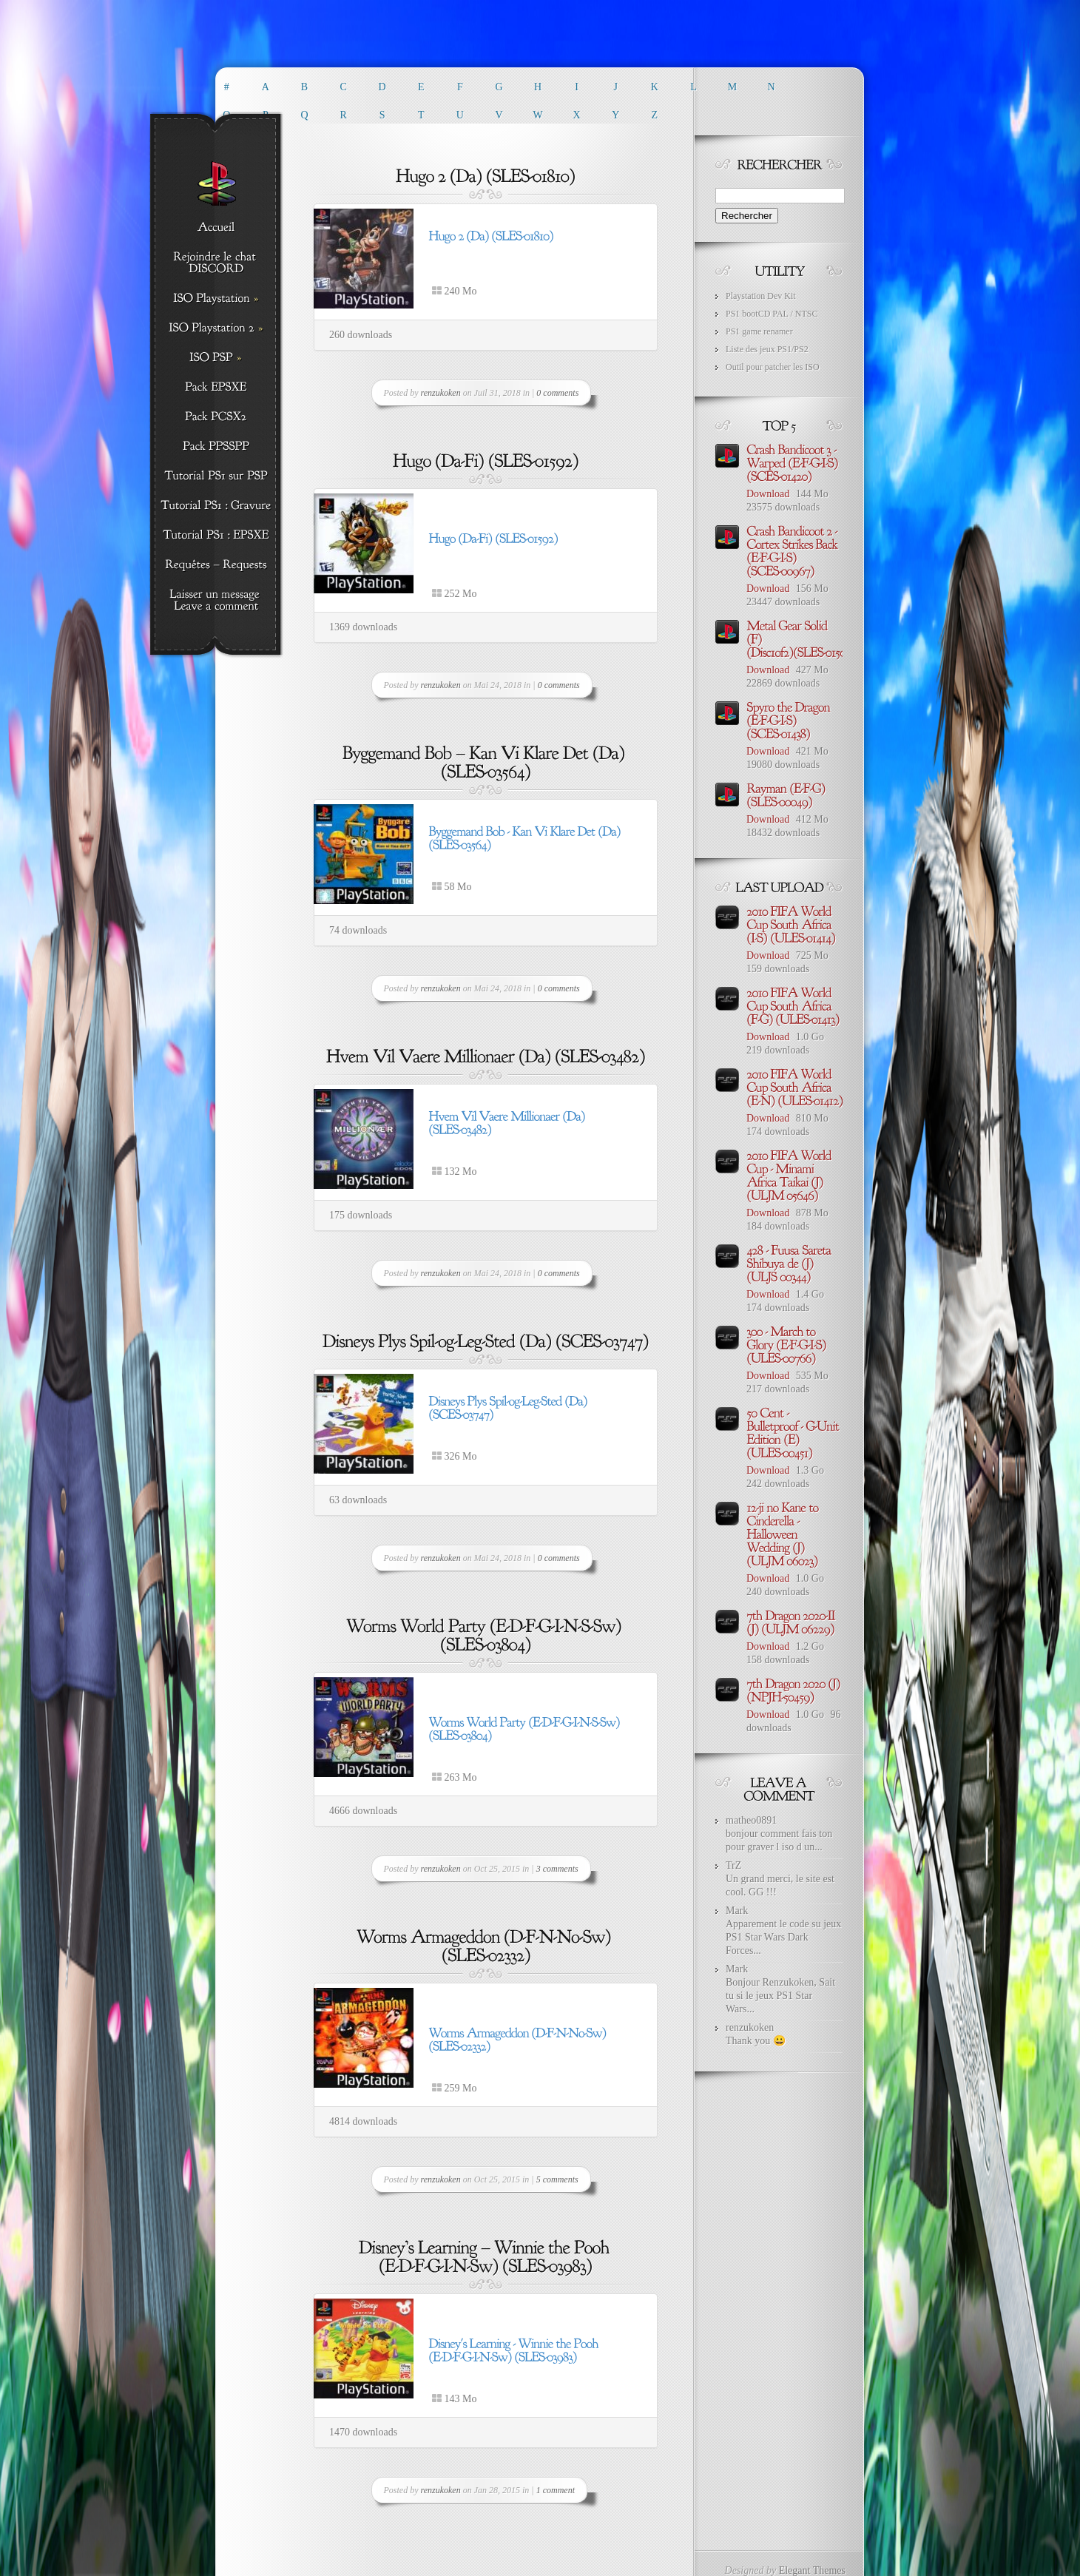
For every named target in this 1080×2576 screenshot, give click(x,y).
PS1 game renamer (759, 331)
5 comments (557, 2179)
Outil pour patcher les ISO (773, 367)
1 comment (555, 2490)
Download (767, 493)
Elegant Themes (812, 2570)
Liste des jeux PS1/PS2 (767, 349)
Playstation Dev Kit (761, 296)
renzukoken (441, 393)
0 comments (557, 393)
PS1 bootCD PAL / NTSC (771, 313)
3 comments (557, 1869)
